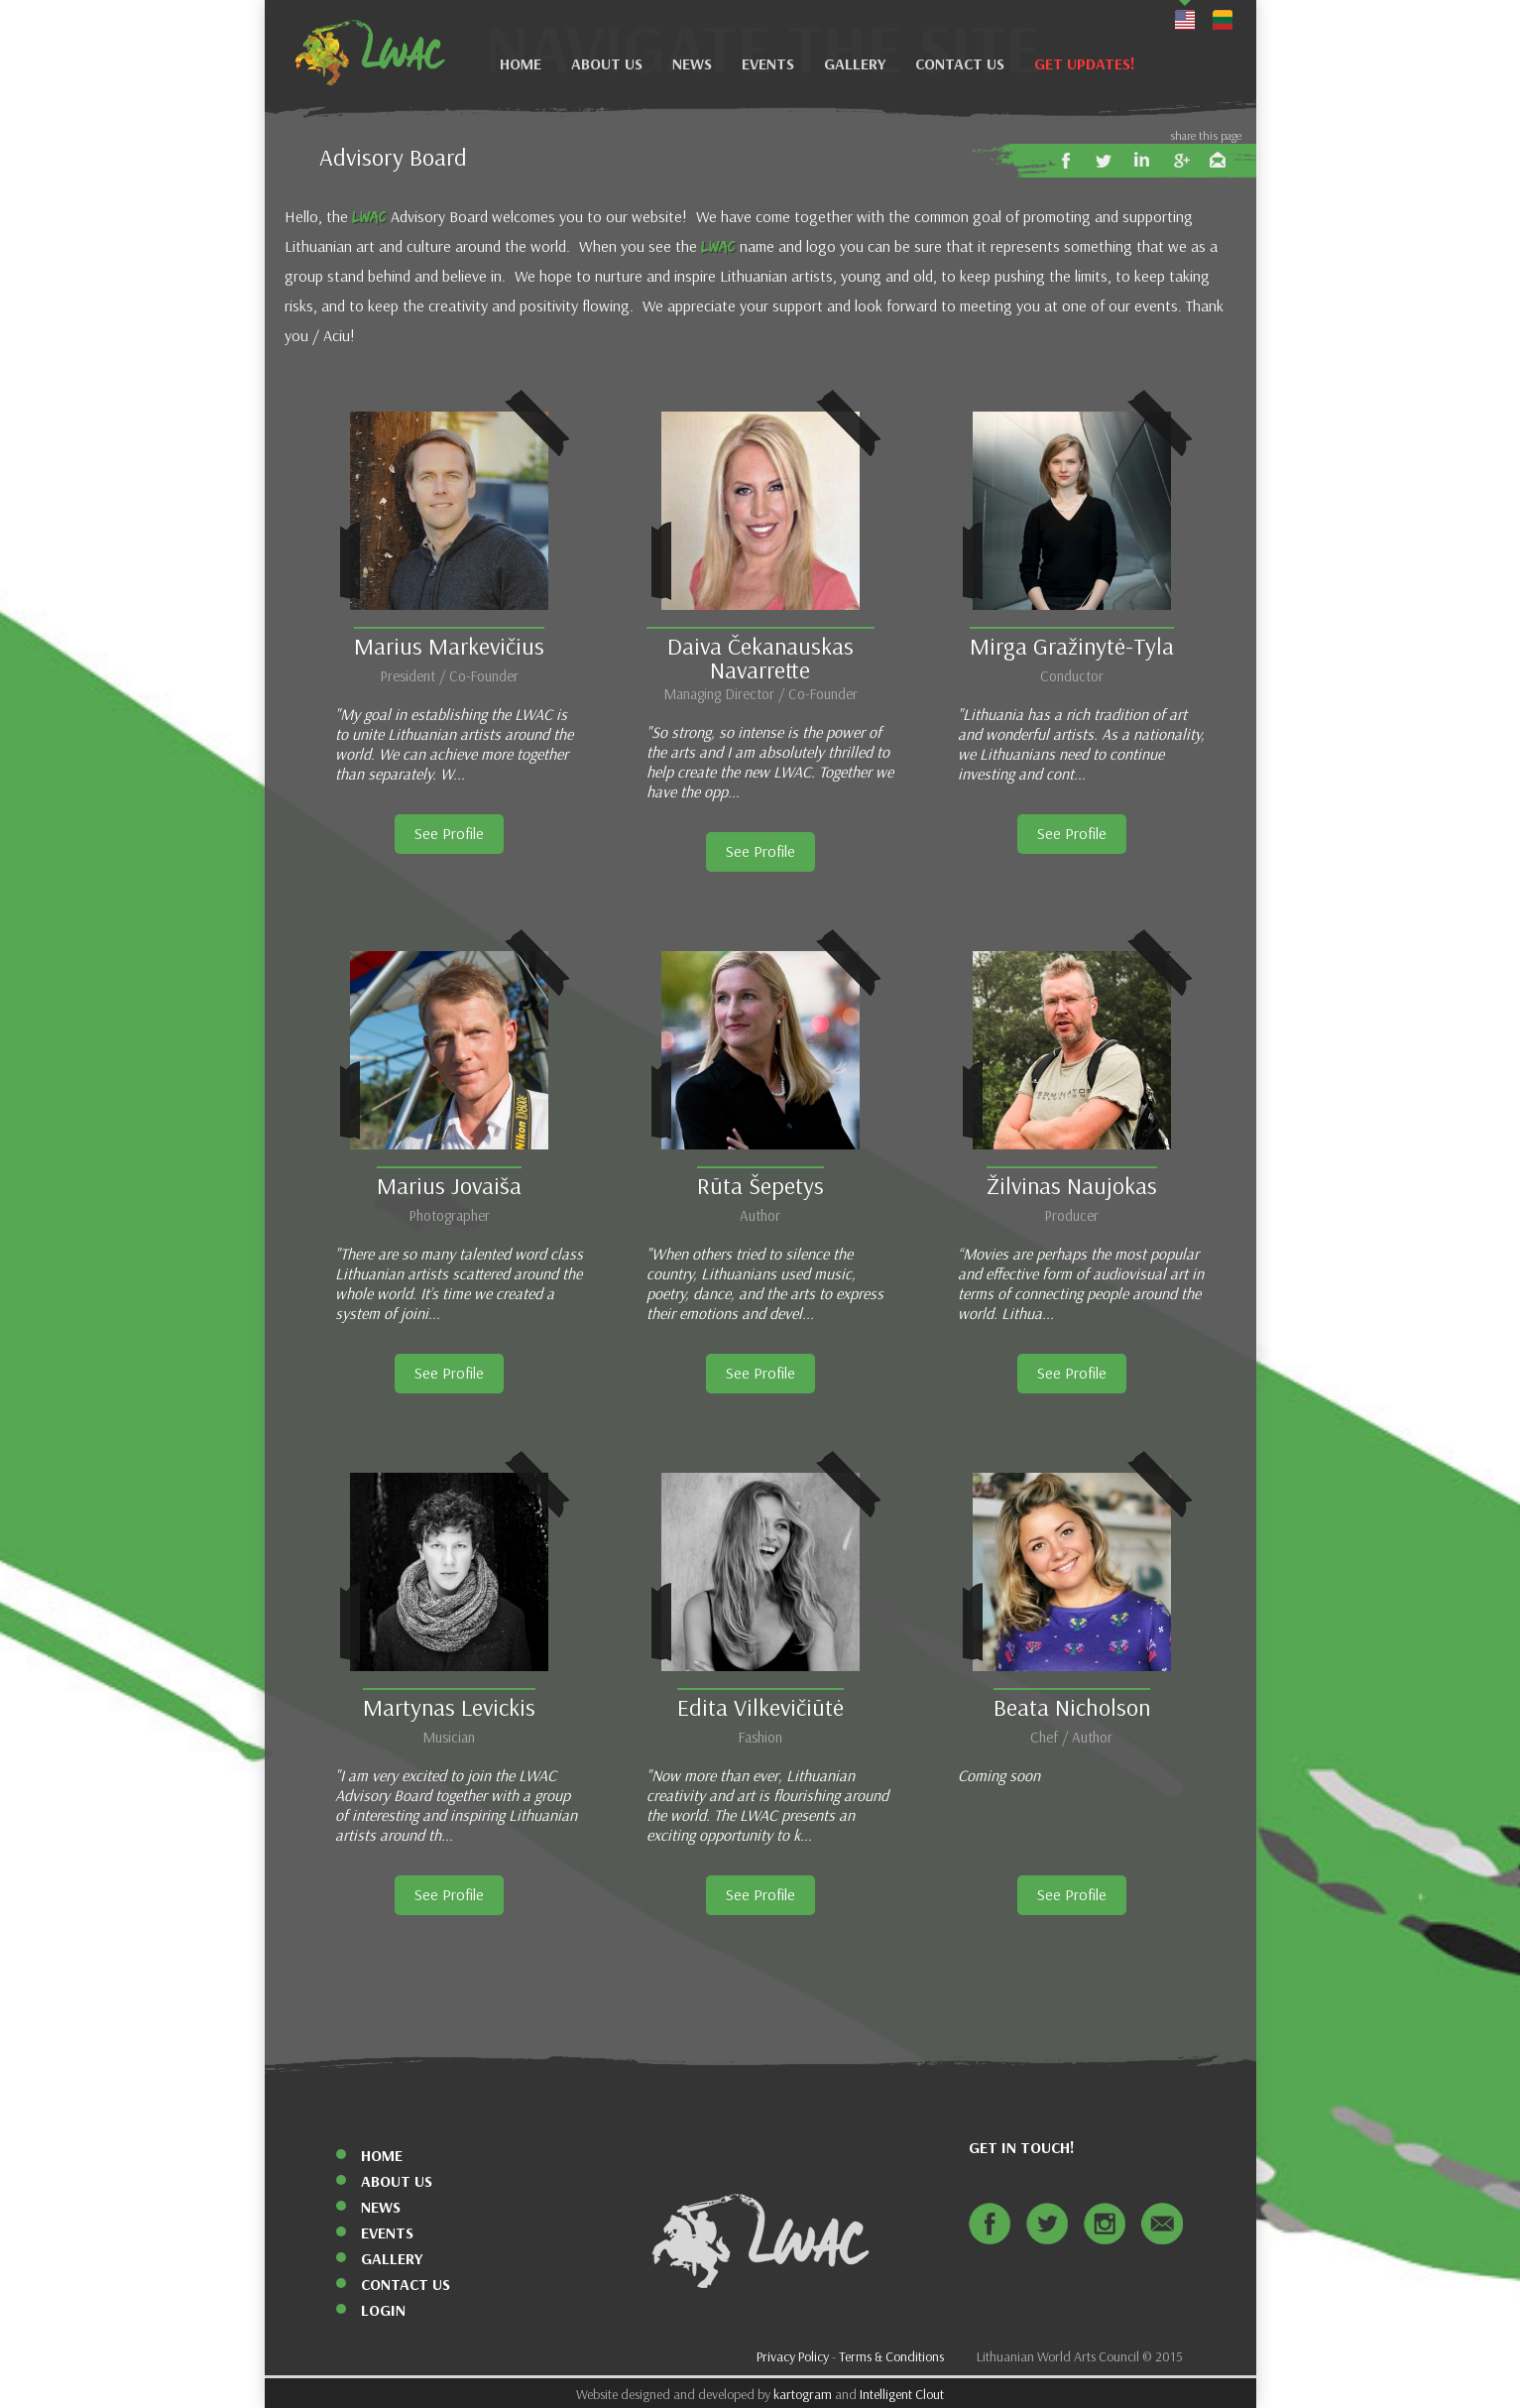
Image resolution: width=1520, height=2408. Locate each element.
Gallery (854, 64)
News (692, 64)
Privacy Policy (793, 2356)
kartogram (802, 2394)
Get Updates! (1084, 64)
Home (520, 64)
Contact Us (959, 64)
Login (383, 2310)
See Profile (449, 833)
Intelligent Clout (902, 2394)
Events (768, 64)
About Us (607, 64)
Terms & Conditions (891, 2356)
